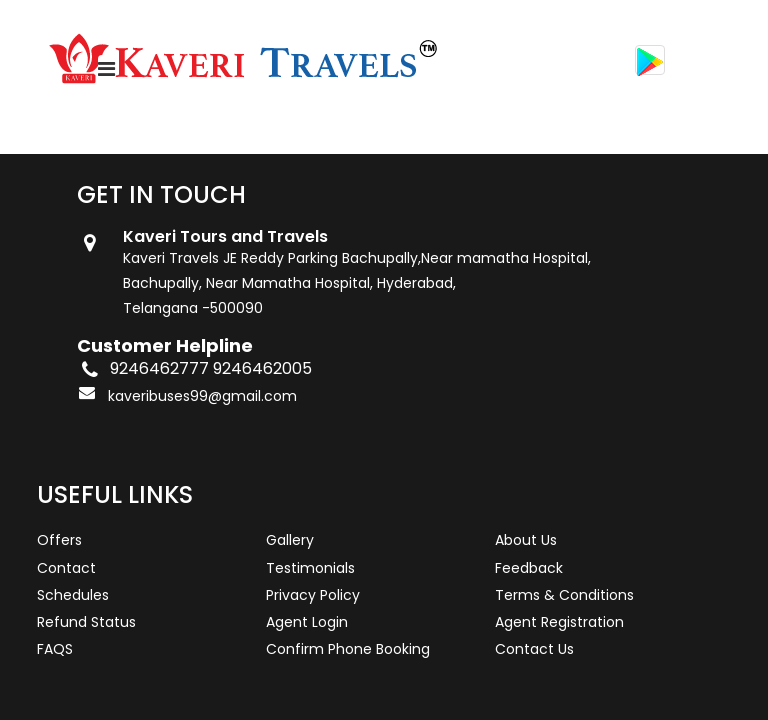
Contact (66, 568)
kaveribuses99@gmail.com (202, 396)
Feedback (529, 568)
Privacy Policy (313, 595)
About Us (526, 540)
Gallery (290, 540)
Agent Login (307, 622)
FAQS (55, 649)
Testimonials (310, 568)
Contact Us (534, 649)
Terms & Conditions (564, 595)
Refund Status (86, 622)
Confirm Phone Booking (348, 649)
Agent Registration (559, 622)
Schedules (73, 595)
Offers (59, 540)
